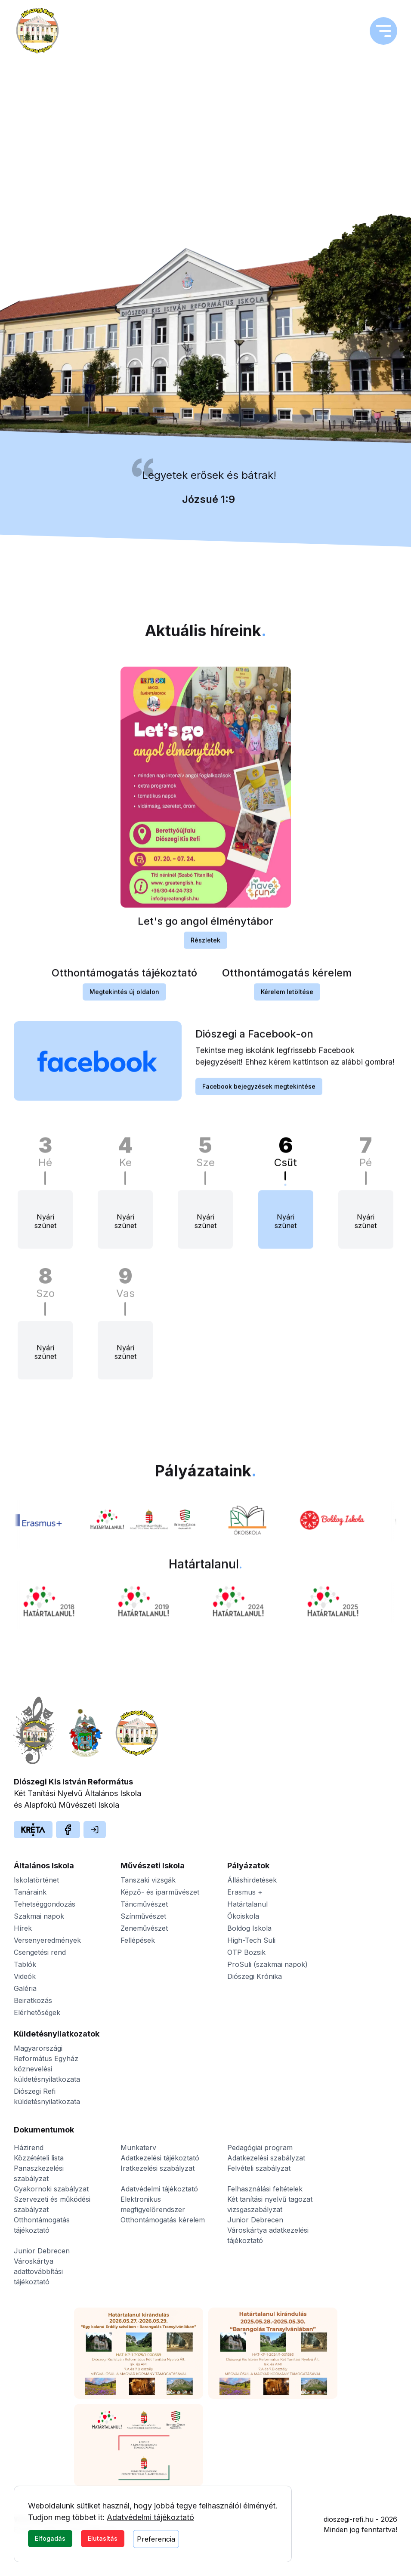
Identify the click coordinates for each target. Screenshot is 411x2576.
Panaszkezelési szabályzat (39, 2173)
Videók (25, 1976)
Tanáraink (30, 1892)
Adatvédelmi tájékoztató (150, 2517)
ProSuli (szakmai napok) (267, 1964)
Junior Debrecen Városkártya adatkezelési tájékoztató (268, 2230)
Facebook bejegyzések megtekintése (258, 1094)
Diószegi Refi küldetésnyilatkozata (47, 2096)
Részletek (205, 948)
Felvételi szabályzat (258, 2168)
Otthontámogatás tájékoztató (42, 2224)
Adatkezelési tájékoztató (160, 2158)
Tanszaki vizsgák (148, 1880)
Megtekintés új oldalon (124, 1000)
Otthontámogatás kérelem (163, 2219)
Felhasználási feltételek (265, 2189)
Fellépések (138, 1940)
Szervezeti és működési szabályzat (52, 2204)
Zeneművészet (144, 1928)
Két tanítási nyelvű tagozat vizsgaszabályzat (269, 2204)
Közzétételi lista (39, 2158)
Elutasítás (102, 2538)
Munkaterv (138, 2147)
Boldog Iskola (249, 1928)
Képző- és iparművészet (160, 1892)
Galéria (25, 1988)
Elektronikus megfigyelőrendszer (153, 2204)
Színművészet (143, 1916)
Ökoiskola (243, 1916)
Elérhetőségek (37, 2012)
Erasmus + (245, 1892)
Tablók (25, 1964)
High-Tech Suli (251, 1940)
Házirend (28, 2147)
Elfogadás (50, 2538)
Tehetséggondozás (44, 1904)
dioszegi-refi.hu (349, 2519)
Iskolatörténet (36, 1880)
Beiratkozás (33, 2000)
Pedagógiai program (260, 2147)
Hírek (23, 1928)
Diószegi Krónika (254, 1976)
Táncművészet (144, 1904)
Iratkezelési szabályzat (158, 2168)
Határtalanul (247, 1904)
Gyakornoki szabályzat (51, 2189)
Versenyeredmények (47, 1940)
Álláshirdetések (252, 1880)
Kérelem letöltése (287, 1000)
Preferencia (156, 2539)
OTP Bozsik (246, 1952)
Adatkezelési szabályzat (266, 2158)
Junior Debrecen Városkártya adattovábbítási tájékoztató (42, 2266)
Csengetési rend (40, 1952)
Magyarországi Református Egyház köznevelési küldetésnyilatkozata (47, 2063)
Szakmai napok (39, 1916)
